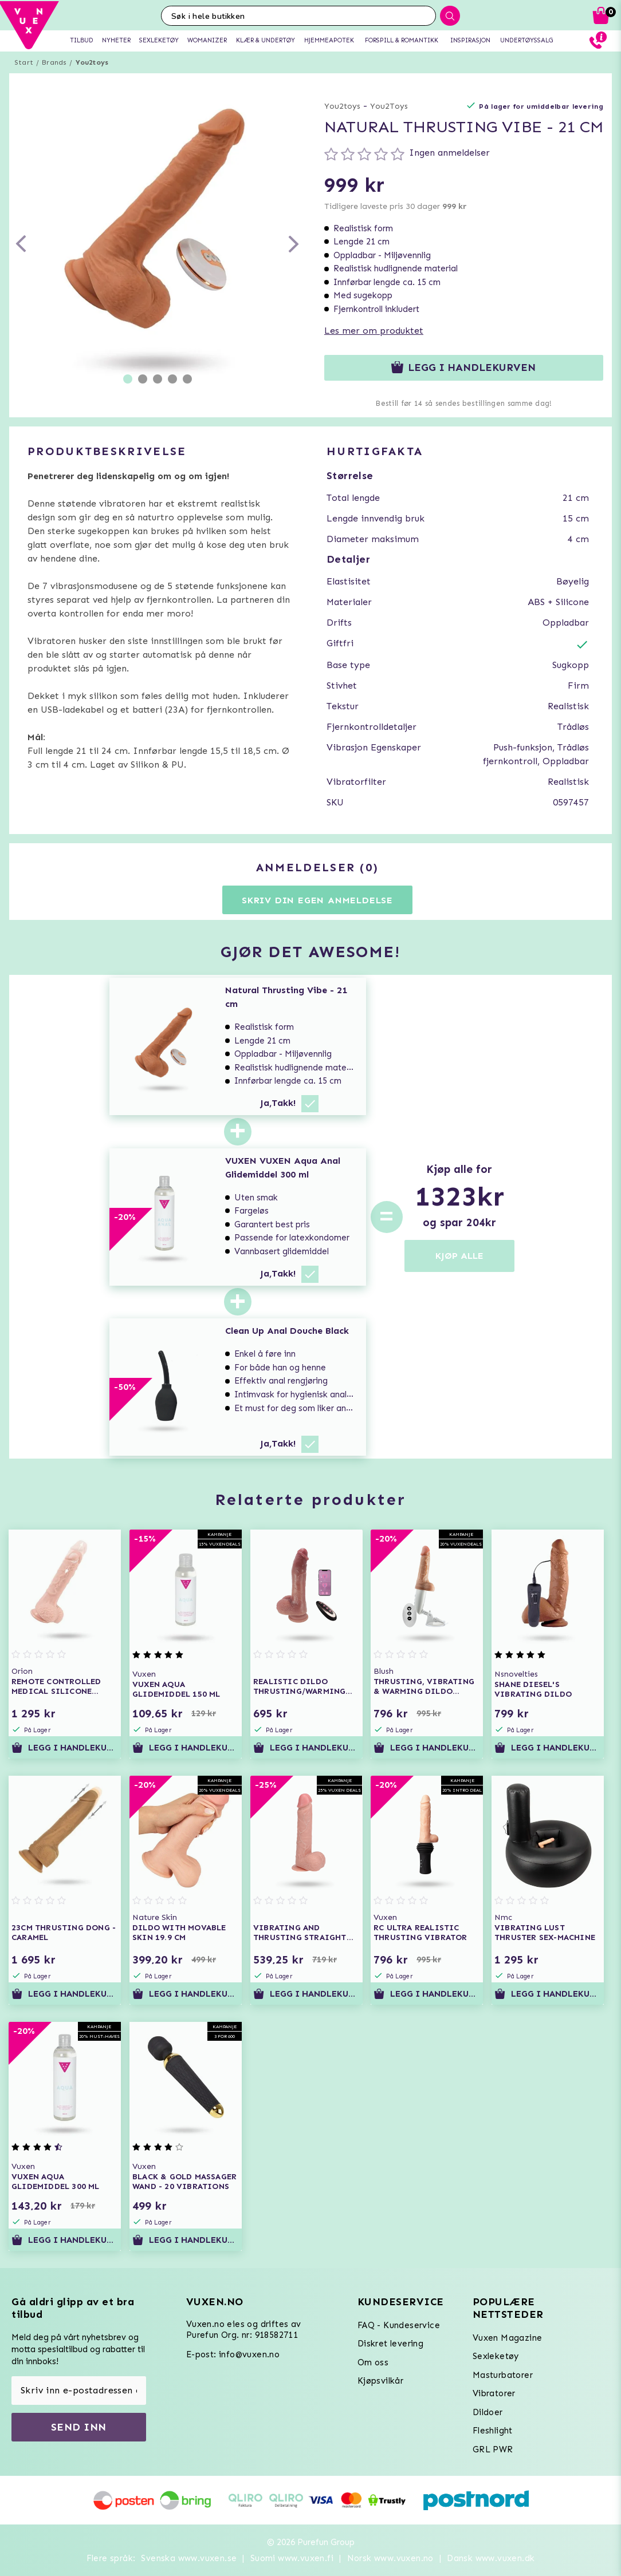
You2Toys (389, 106)
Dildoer (488, 2412)
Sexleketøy (496, 2356)
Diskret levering (390, 2343)
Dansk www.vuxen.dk (490, 2558)
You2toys (92, 62)
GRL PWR (493, 2449)
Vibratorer (494, 2393)
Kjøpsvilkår (380, 2381)
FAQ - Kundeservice (398, 2325)
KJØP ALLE (459, 1255)
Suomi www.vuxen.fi (291, 2558)
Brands (54, 62)
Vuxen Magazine (508, 2338)
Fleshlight (493, 2430)
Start (23, 62)
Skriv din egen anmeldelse (317, 900)
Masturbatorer (503, 2375)
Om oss (372, 2362)
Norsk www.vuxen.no (390, 2558)
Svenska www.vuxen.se (189, 2558)
